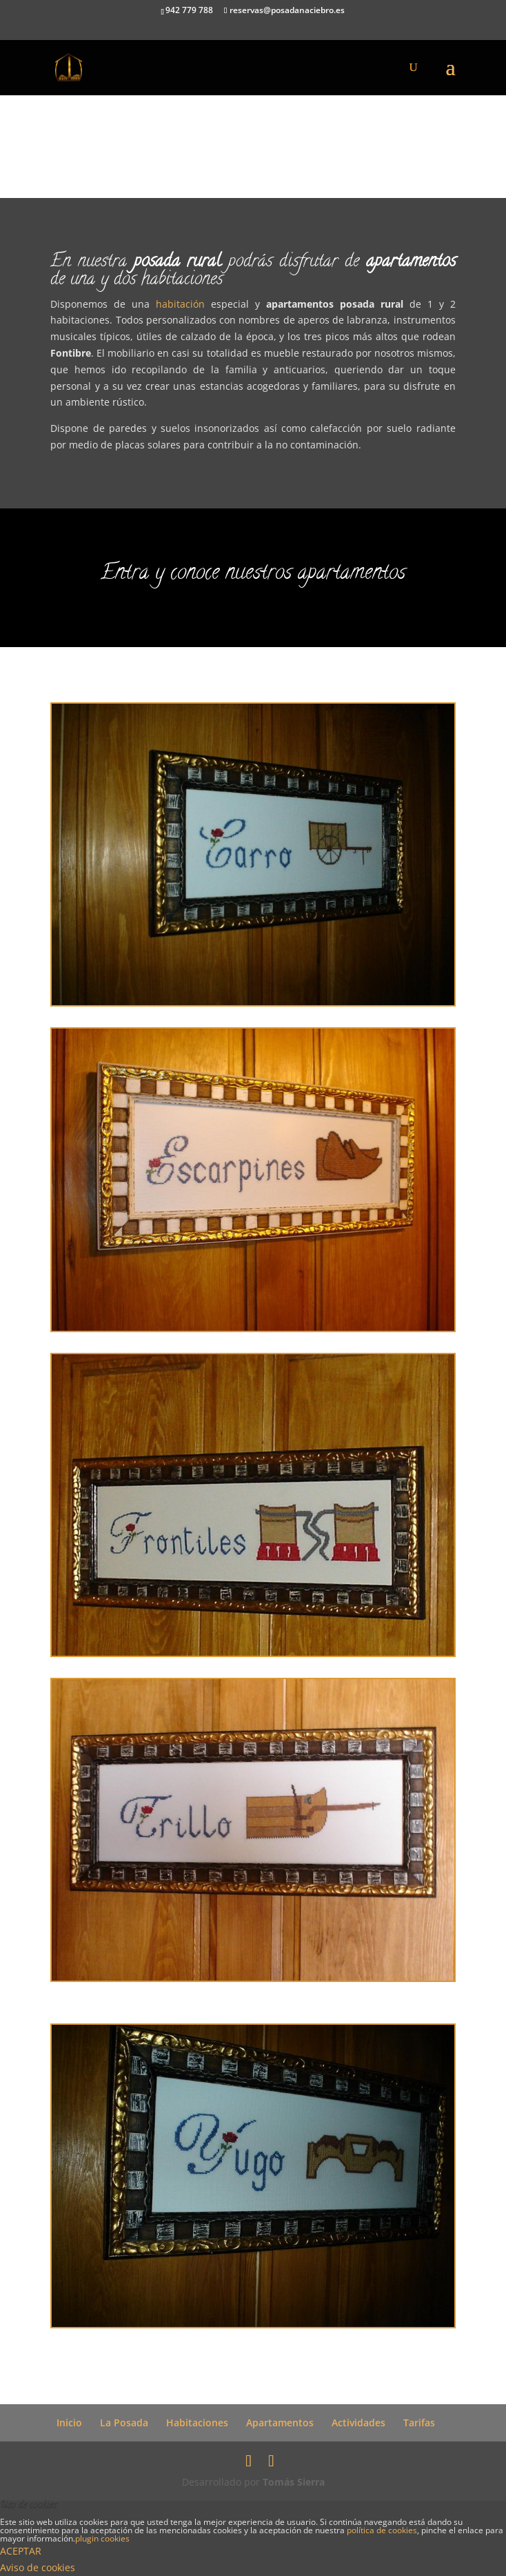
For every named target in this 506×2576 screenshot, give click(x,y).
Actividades (358, 2422)
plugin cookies (102, 2538)
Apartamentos (280, 2422)
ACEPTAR (20, 2550)
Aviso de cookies (37, 2567)
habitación (183, 303)
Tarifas (419, 2422)
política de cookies (382, 2530)
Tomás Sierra (294, 2481)
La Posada (124, 2422)
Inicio (69, 2422)
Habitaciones (197, 2422)
